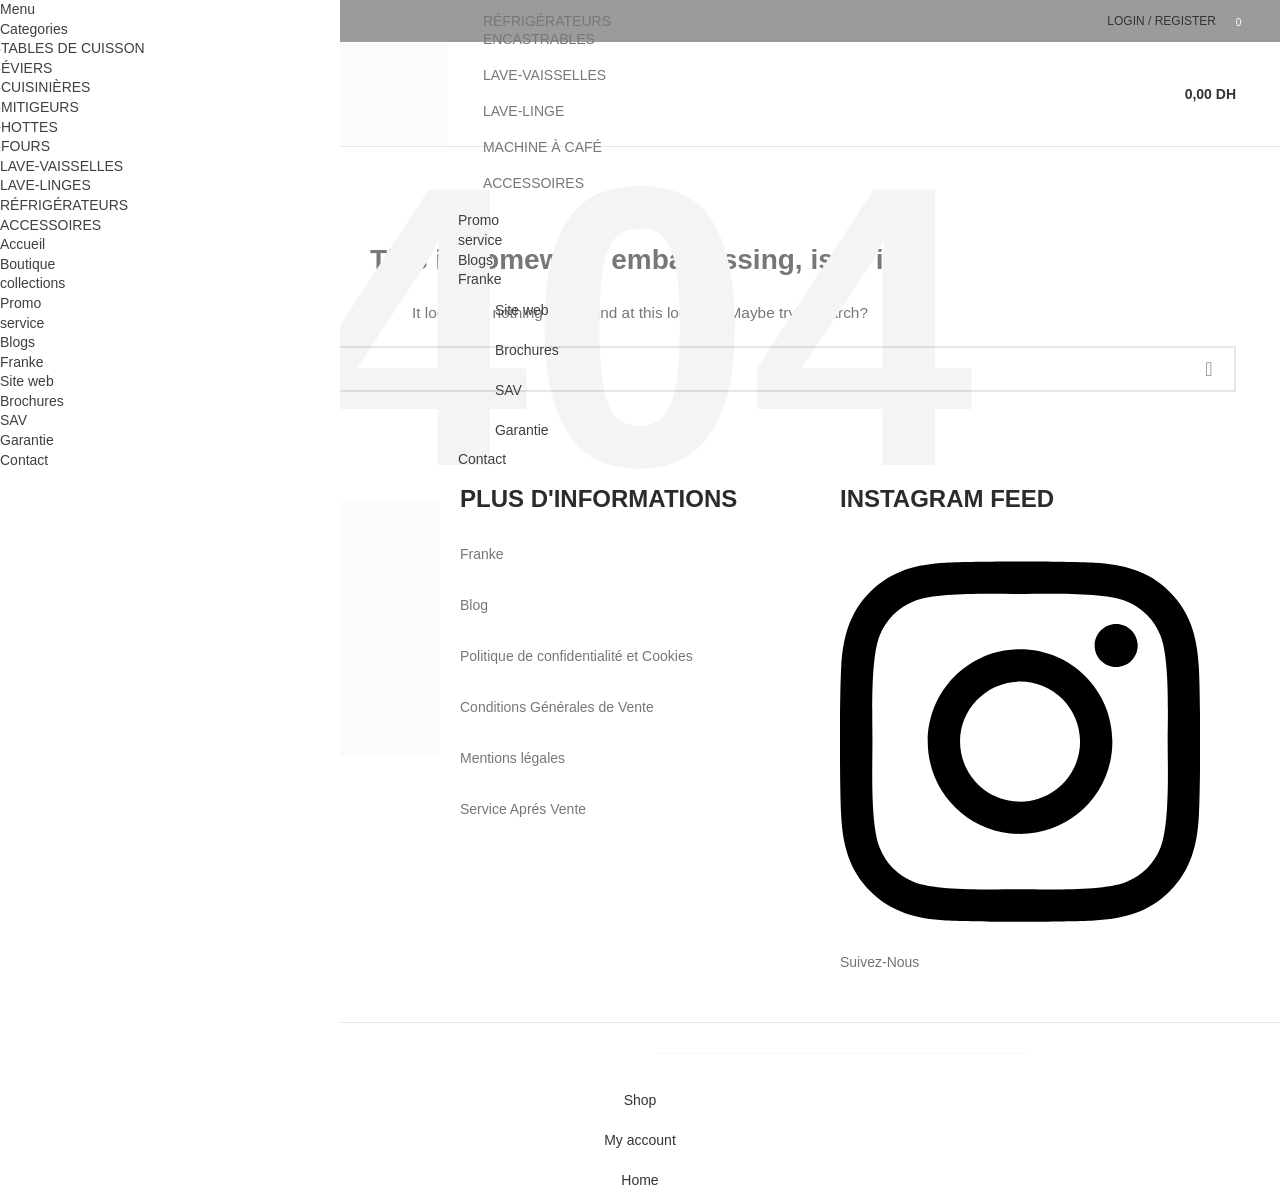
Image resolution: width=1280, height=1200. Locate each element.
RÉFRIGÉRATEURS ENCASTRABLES (547, 30)
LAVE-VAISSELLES (544, 75)
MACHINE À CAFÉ (542, 147)
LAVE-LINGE (523, 111)
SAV (508, 390)
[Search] (1157, 94)
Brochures (527, 350)
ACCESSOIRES (533, 183)
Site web (522, 310)
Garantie (522, 430)
